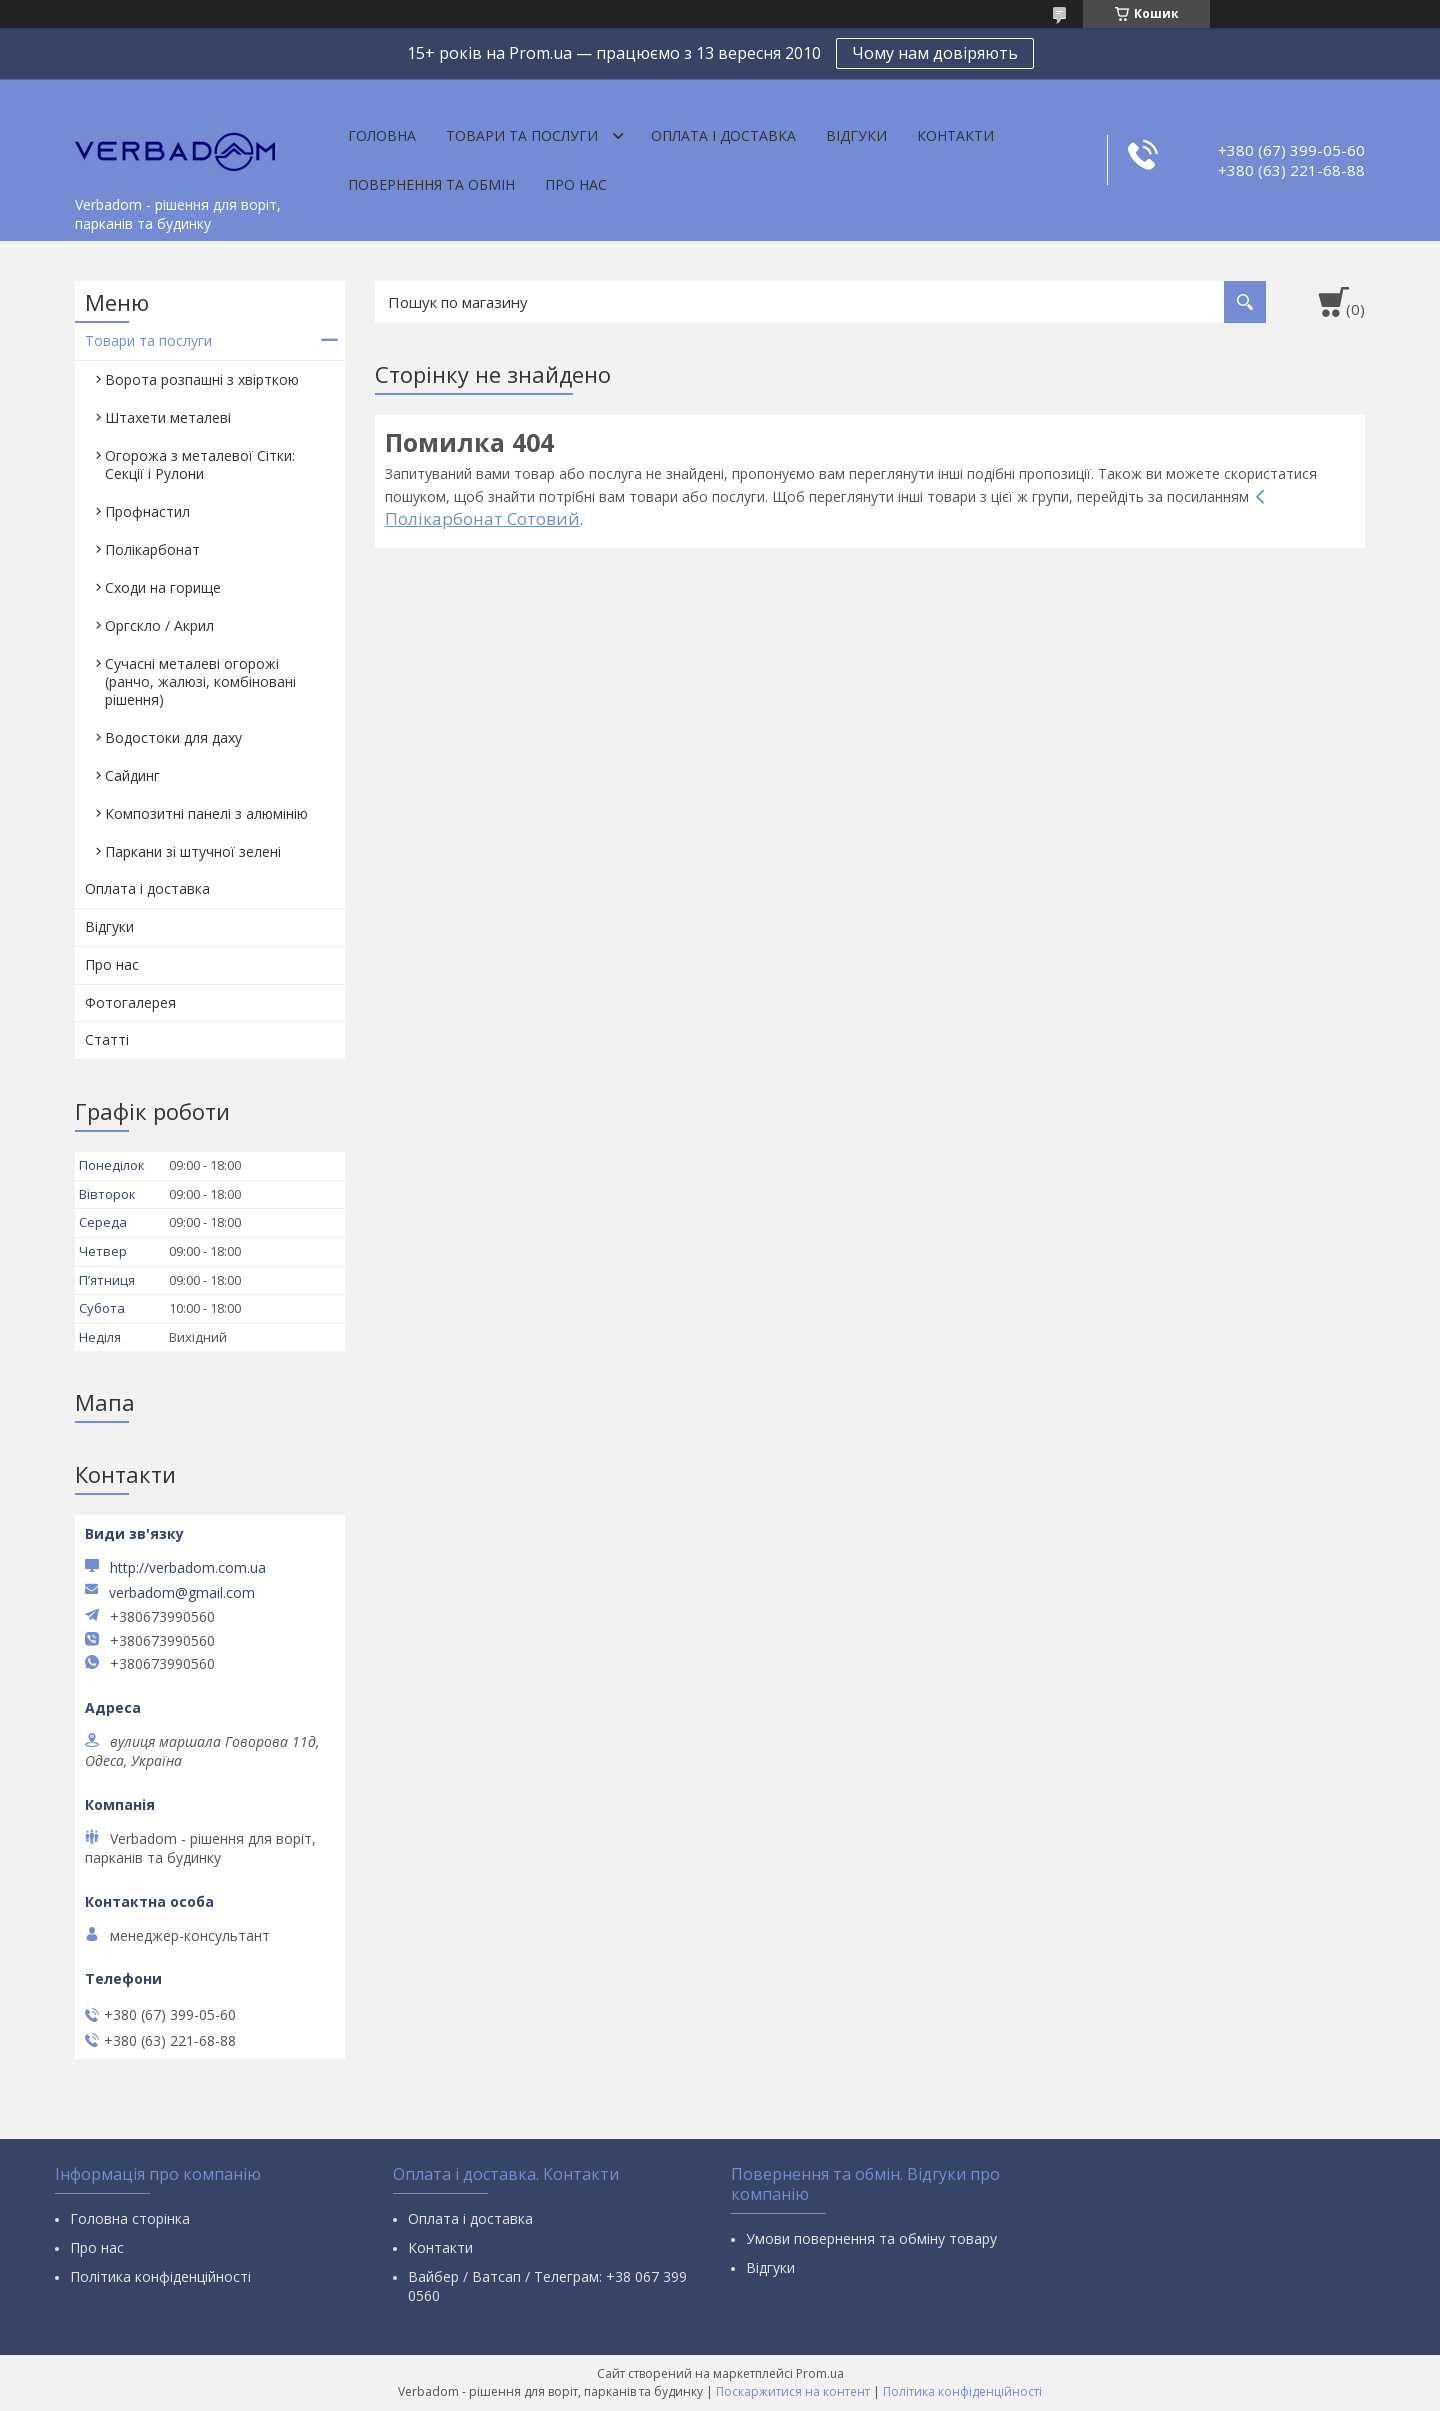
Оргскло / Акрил (159, 625)
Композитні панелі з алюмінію (206, 813)
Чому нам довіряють (935, 53)
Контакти (955, 135)
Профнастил (147, 511)
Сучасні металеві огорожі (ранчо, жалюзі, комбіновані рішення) (200, 681)
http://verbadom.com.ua (188, 1567)
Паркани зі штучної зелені (193, 851)
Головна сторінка (130, 2218)
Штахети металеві (168, 417)
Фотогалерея (130, 1002)
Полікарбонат (152, 549)
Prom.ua (820, 2373)
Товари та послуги (522, 135)
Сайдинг (132, 775)
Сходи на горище (163, 587)
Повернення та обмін (431, 184)
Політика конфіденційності (160, 2276)
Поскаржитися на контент (793, 2391)
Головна (382, 135)
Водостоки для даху (173, 737)
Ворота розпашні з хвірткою (202, 379)
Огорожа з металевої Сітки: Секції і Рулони (200, 464)
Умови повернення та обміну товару (871, 2238)
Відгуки (856, 135)
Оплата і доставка (723, 135)
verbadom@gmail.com (182, 1593)
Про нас (576, 184)
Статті (107, 1039)
